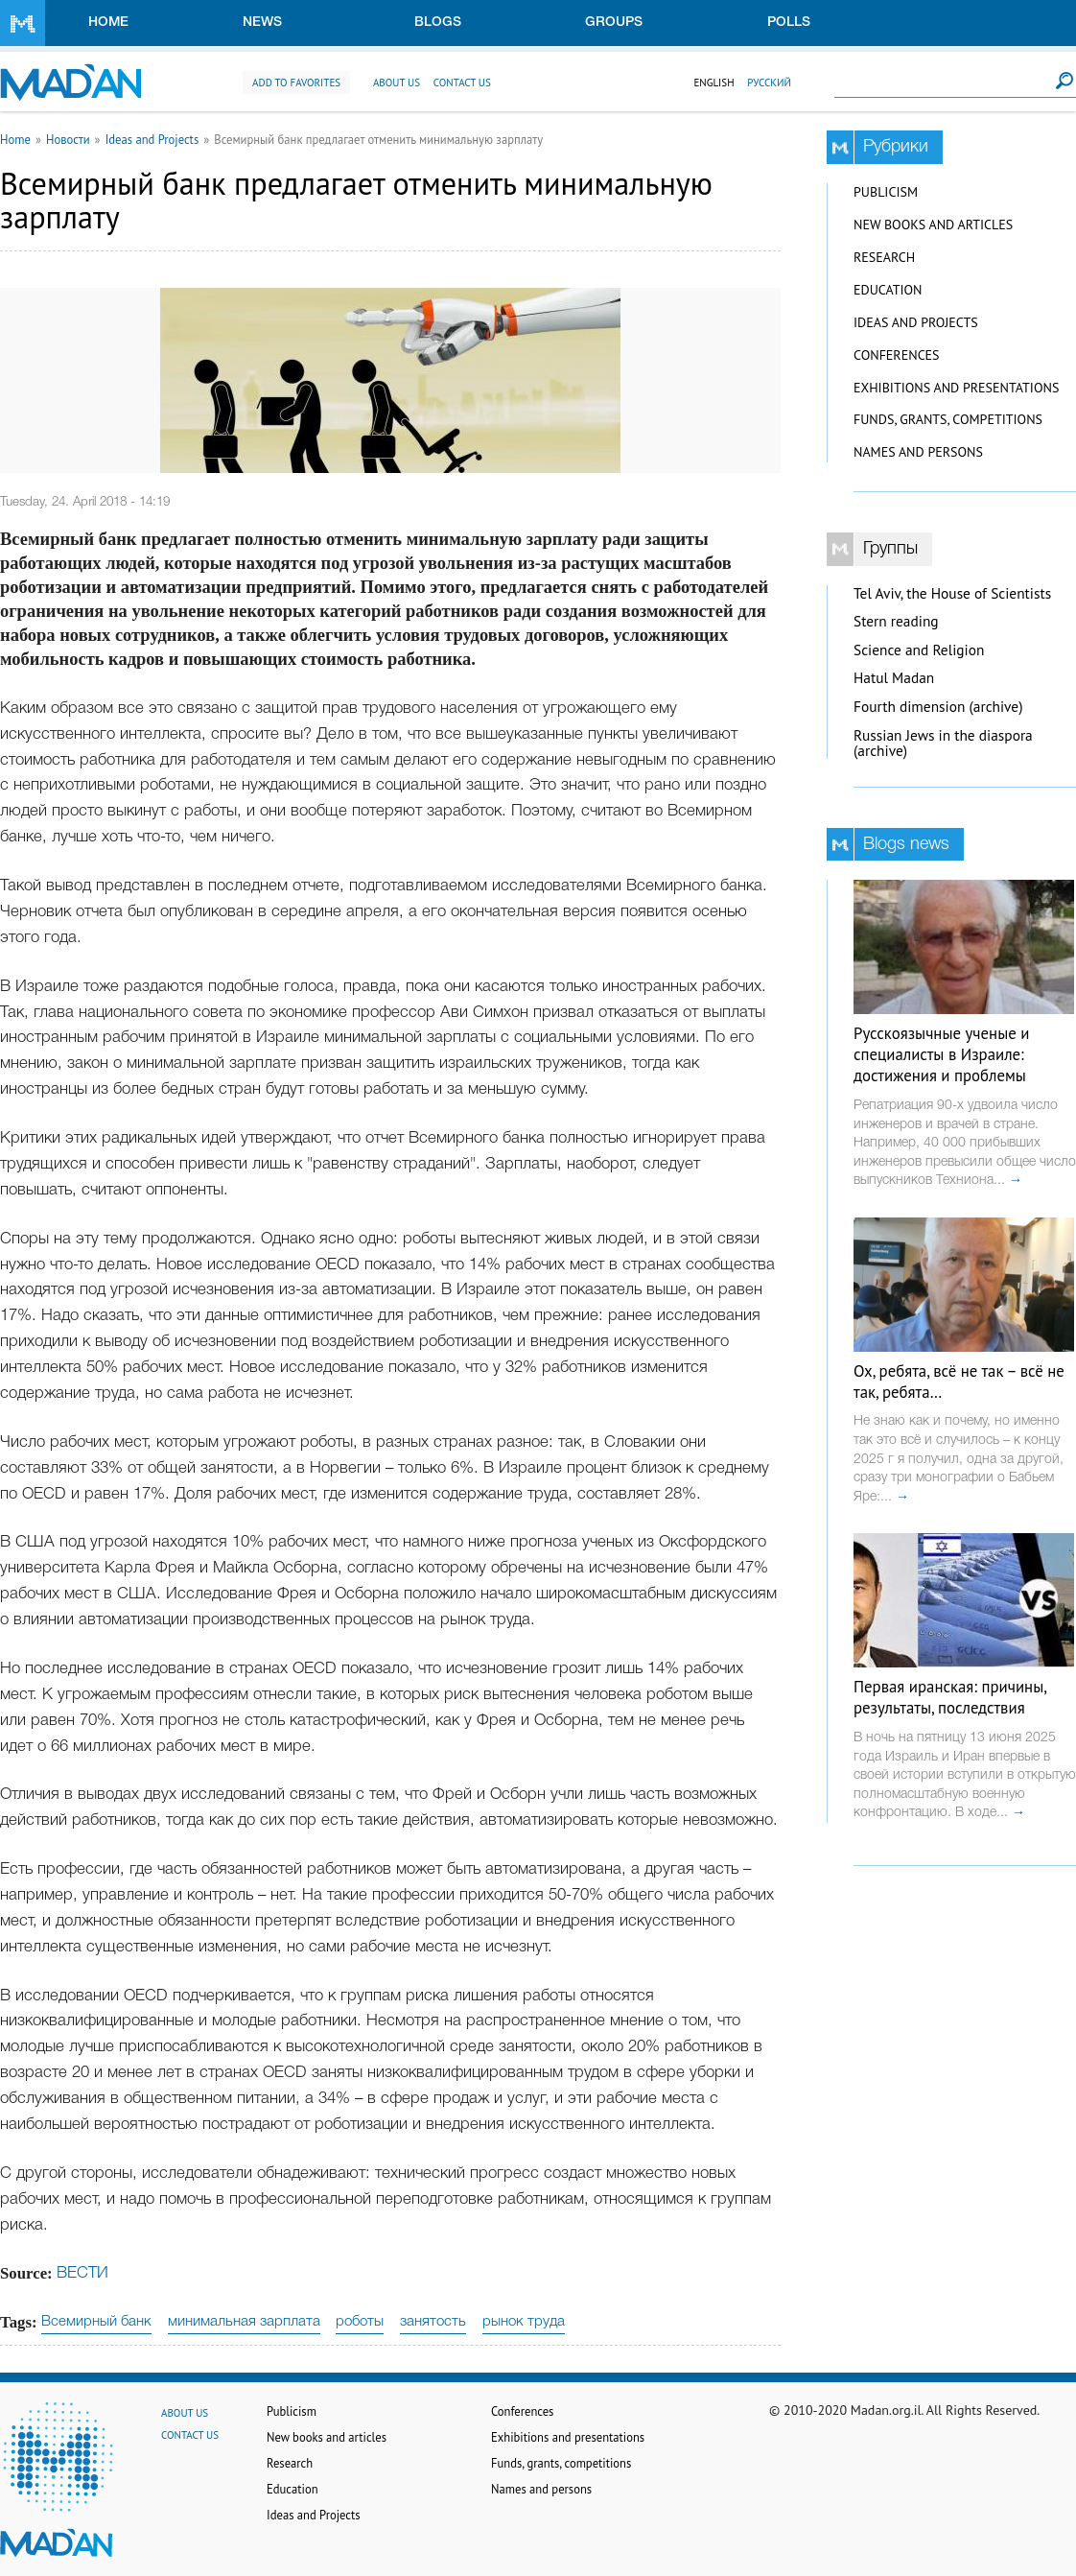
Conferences (897, 355)
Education (888, 289)
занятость (433, 2321)
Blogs (437, 22)
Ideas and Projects (152, 139)
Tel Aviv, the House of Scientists (952, 593)
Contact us (462, 82)
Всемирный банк (96, 2321)
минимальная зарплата (244, 2321)
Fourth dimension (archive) (938, 706)
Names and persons (918, 452)
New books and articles (933, 224)
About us (396, 82)
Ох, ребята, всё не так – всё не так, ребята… (959, 1381)
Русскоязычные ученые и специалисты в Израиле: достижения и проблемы (941, 1054)
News (262, 22)
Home (108, 22)
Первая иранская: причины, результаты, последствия (950, 1697)
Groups (614, 22)
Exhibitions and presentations (956, 387)
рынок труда (523, 2321)
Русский (769, 82)
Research (884, 257)
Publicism (886, 192)
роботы (360, 2321)
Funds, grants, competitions (948, 419)
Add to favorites (296, 82)
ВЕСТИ (82, 2273)
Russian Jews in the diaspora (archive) (943, 743)
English (713, 82)
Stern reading (896, 621)
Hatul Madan (894, 678)
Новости (68, 139)
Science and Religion (919, 650)
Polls (788, 22)
